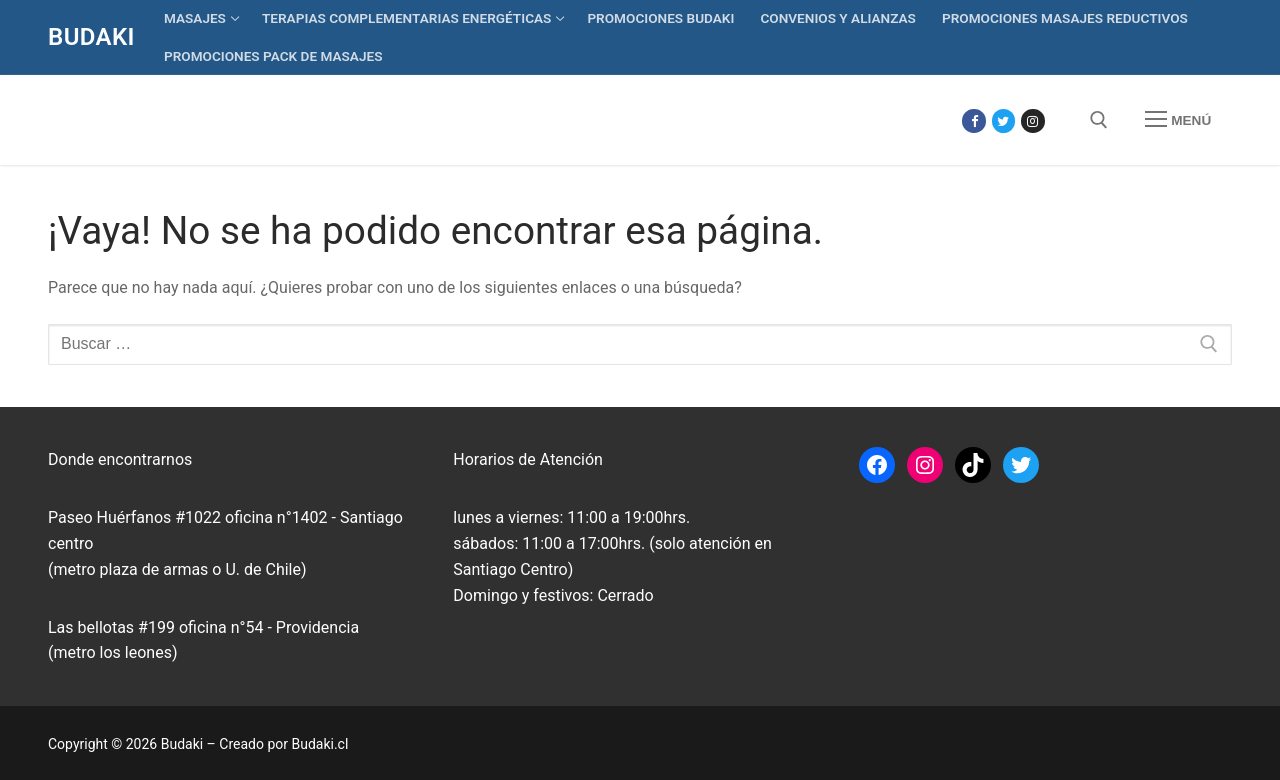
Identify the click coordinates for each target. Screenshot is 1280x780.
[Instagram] (1032, 120)
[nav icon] (1178, 120)
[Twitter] (1003, 120)
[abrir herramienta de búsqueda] (1099, 120)
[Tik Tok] (1062, 120)
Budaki (91, 37)
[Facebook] (973, 120)
